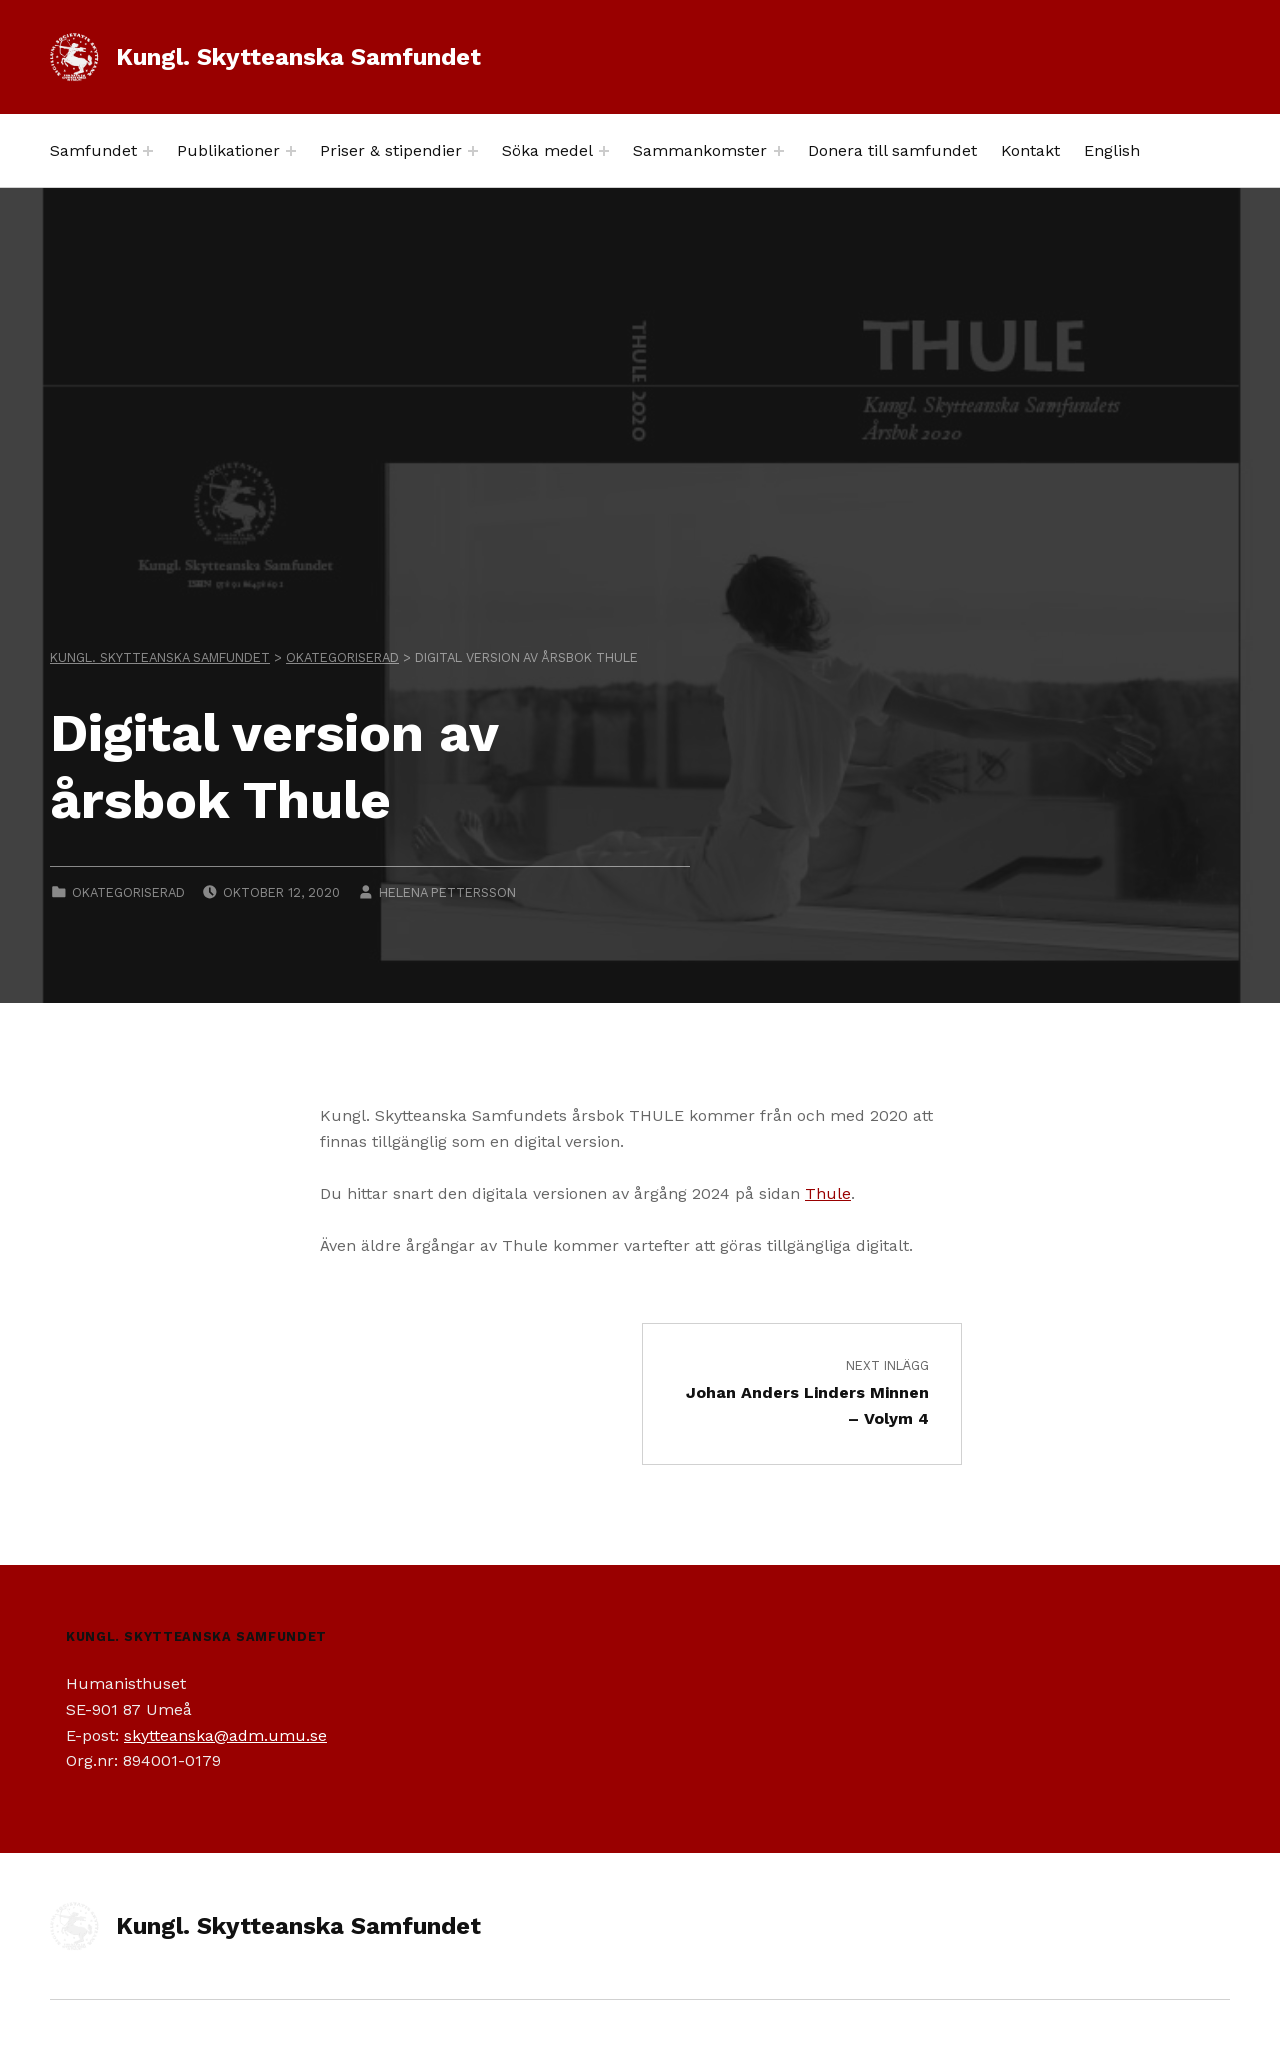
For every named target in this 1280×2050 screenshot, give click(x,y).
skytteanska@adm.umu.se (225, 1735)
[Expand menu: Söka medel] (604, 151)
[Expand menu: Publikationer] (291, 151)
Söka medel (547, 150)
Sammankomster (700, 150)
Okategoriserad (128, 892)
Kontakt (1030, 150)
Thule (828, 1193)
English (1112, 150)
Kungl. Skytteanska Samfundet (298, 57)
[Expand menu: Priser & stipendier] (473, 151)
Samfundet (93, 150)
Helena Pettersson (447, 892)
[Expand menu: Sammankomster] (779, 151)
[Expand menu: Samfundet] (148, 151)
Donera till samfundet (892, 150)
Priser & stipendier (391, 150)
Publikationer (228, 150)
